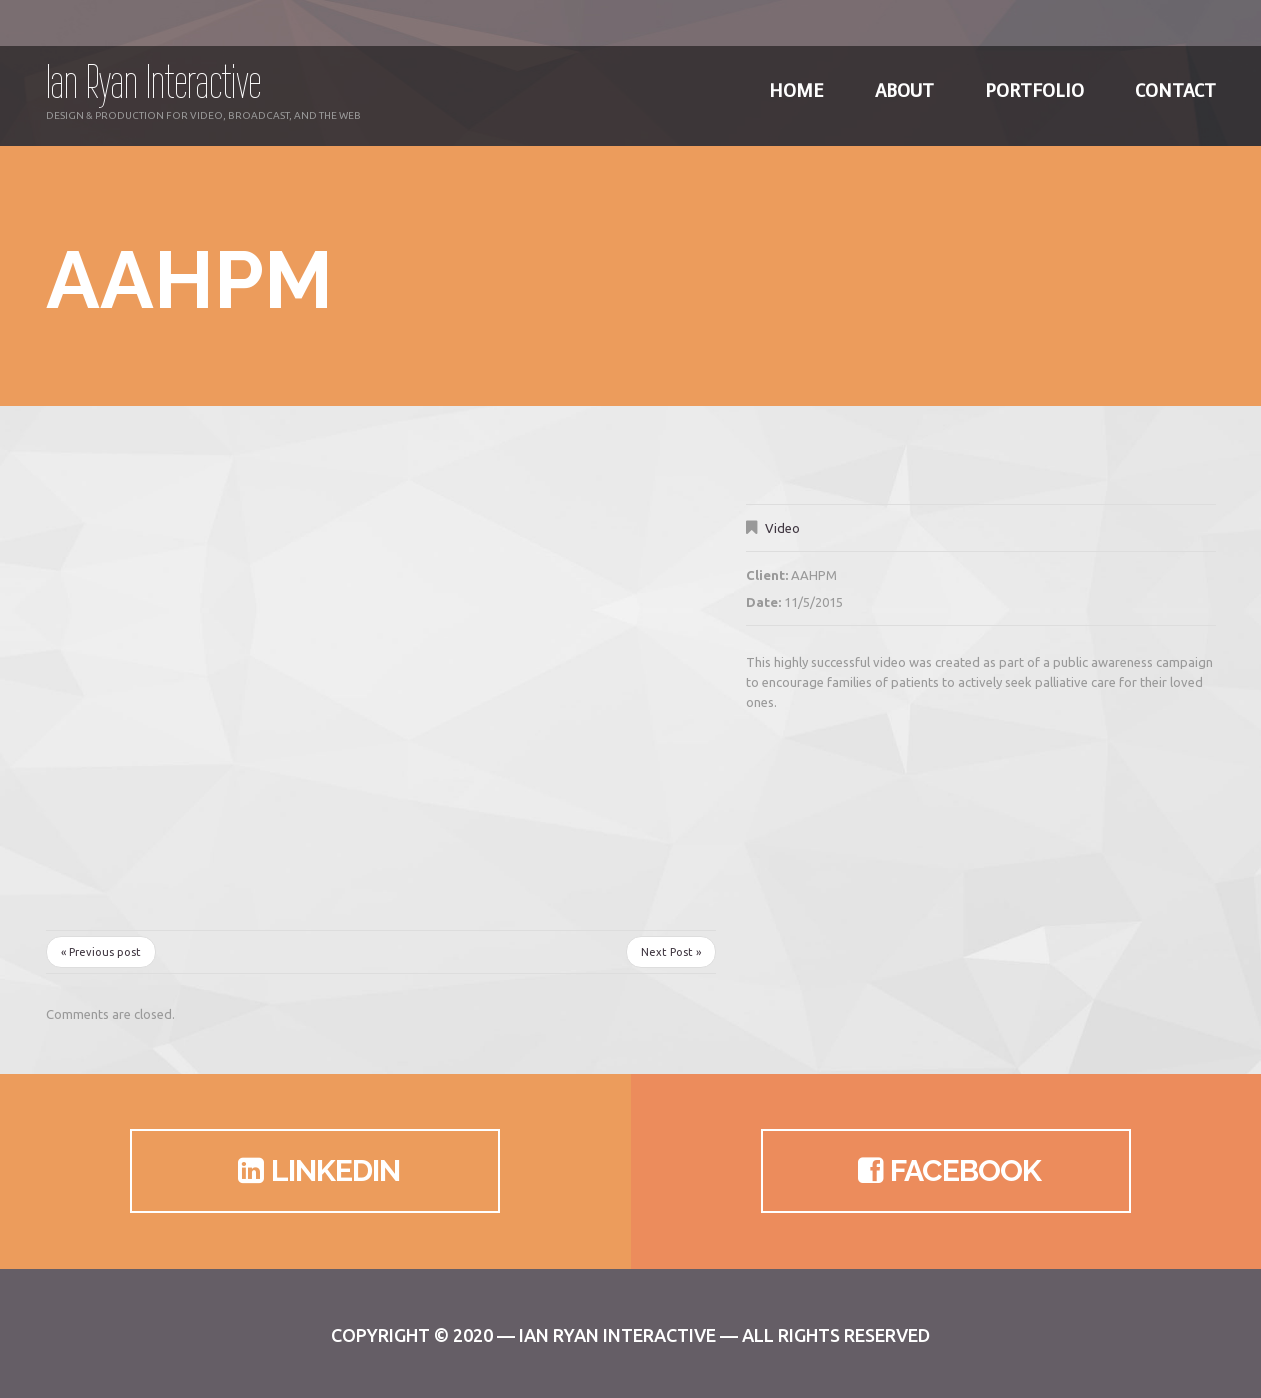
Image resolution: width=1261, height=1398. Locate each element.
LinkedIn (315, 1171)
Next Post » (671, 952)
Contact (1175, 80)
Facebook (945, 1171)
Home (796, 80)
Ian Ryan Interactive (153, 81)
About (904, 80)
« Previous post (101, 952)
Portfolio (1034, 80)
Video (782, 528)
